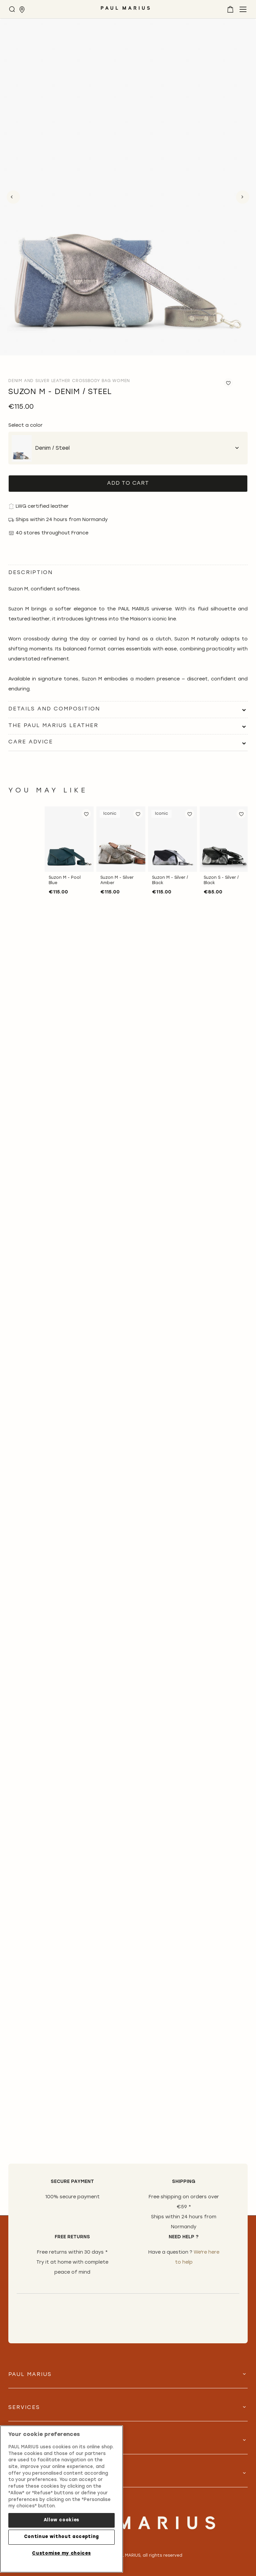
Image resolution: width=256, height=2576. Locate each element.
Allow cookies (62, 2520)
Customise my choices (61, 2553)
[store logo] (125, 10)
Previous (13, 197)
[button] (86, 813)
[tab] (128, 709)
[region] (61, 2499)
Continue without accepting (61, 2537)
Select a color (25, 425)
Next (242, 197)
